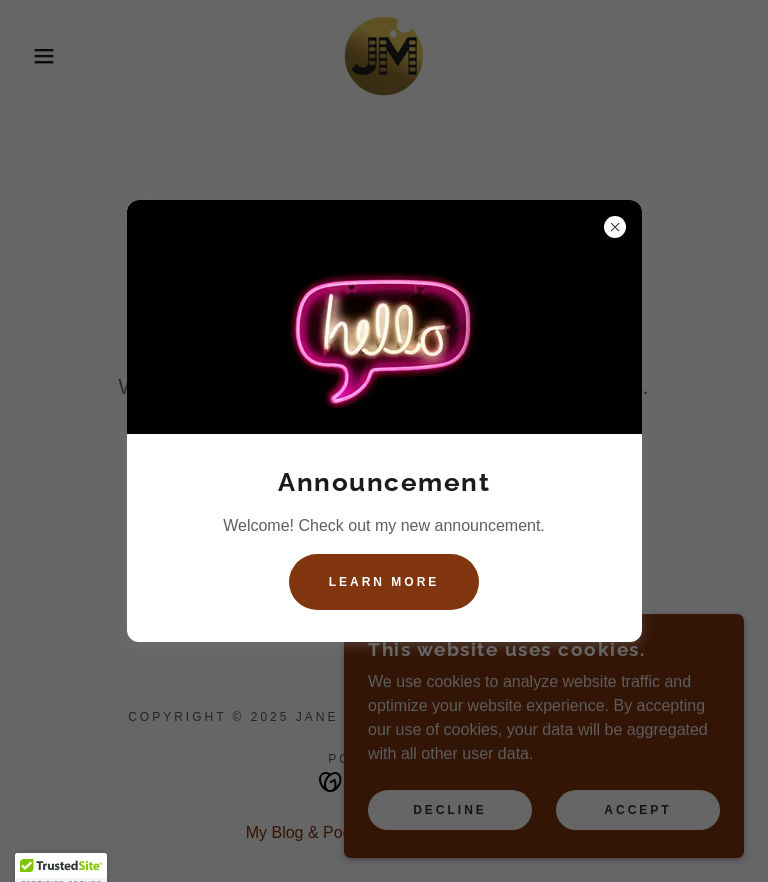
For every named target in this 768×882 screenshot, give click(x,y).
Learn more (384, 582)
